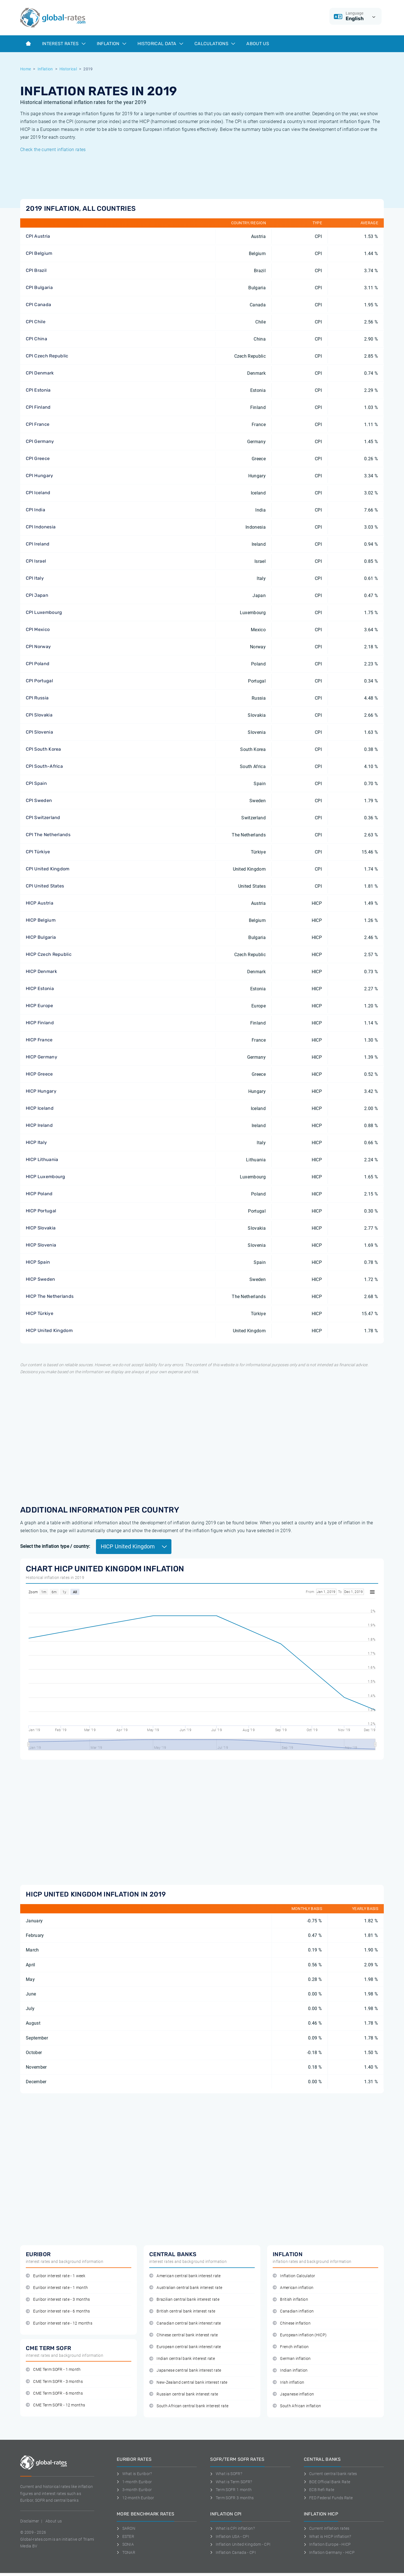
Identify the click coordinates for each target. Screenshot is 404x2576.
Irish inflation (288, 2382)
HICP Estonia (40, 988)
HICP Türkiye (39, 1313)
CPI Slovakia (39, 715)
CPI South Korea (43, 749)
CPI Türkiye (38, 851)
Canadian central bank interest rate (185, 2323)
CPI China (36, 338)
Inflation (111, 43)
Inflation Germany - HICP (329, 2552)
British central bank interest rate (182, 2311)
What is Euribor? (134, 2473)
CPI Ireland (38, 544)
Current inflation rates (327, 2528)
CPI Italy (35, 578)
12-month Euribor (135, 2498)
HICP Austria (39, 903)
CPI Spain (36, 783)
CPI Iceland (38, 492)
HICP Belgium (41, 920)
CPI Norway (38, 646)
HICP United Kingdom (49, 1330)
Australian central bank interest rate (185, 2287)
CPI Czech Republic (47, 356)
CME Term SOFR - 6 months (54, 2393)
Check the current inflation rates (53, 149)
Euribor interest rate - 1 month (57, 2287)
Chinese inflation (292, 2323)
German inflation (292, 2358)
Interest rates (64, 43)
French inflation (291, 2346)
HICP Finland (40, 1022)
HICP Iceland (40, 1108)
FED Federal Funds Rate (328, 2498)
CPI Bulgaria (39, 287)
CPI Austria (38, 236)
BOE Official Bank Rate (327, 2482)
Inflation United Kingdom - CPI (240, 2544)
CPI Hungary (39, 475)
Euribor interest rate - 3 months (58, 2299)
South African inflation (297, 2406)
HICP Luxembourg (45, 1176)
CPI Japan (37, 595)
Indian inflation (290, 2370)
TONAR (126, 2552)
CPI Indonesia (41, 526)
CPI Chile (35, 321)
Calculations (214, 43)
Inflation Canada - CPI (233, 2552)
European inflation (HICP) (300, 2335)
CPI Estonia (38, 390)
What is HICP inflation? (327, 2536)
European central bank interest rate (185, 2346)
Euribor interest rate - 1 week (55, 2276)
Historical (68, 69)
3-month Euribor (134, 2489)
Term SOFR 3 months (232, 2498)
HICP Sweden (40, 1279)
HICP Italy (36, 1142)
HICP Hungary (41, 1091)
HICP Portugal (41, 1210)
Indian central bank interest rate (182, 2358)
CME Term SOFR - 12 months (55, 2405)
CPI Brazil (36, 270)
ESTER (125, 2536)
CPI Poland (37, 663)
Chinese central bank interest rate (183, 2335)
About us (257, 43)
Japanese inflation (293, 2394)
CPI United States (45, 886)
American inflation (293, 2287)
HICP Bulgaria (41, 937)
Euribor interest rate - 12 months (59, 2323)
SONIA (125, 2544)
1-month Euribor (134, 2482)
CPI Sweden (39, 800)
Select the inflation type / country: (55, 1546)
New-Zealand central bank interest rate (188, 2382)
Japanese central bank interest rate (185, 2370)
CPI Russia (37, 697)
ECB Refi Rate (319, 2489)
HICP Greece (39, 1074)
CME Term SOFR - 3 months (54, 2381)
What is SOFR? (226, 2473)
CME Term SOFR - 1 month (53, 2369)
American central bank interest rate (185, 2276)
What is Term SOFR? (231, 2482)
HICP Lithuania (42, 1159)
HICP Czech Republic (49, 954)
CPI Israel (36, 561)
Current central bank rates (330, 2473)
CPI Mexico (38, 629)
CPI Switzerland (43, 817)
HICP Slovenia (41, 1245)
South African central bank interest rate (188, 2406)
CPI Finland (38, 407)
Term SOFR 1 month (231, 2489)
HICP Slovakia (41, 1228)
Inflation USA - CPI (229, 2536)
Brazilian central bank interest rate (184, 2299)
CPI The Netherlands (48, 834)
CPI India (35, 509)
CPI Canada (38, 304)
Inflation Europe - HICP (327, 2544)
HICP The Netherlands (50, 1296)
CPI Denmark (40, 373)
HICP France (39, 1039)
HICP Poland (39, 1193)
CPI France (37, 424)
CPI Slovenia (39, 732)
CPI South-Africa (44, 766)
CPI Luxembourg (44, 612)
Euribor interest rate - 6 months (58, 2311)
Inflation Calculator (294, 2276)
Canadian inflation (293, 2311)
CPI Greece (38, 458)
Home (25, 69)
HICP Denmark (41, 971)
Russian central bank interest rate (183, 2394)
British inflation (290, 2299)
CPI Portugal (39, 680)
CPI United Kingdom (48, 868)
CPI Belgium (39, 253)
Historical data (160, 43)
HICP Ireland (39, 1125)
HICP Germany (41, 1057)
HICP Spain (38, 1262)
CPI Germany (40, 441)
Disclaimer (29, 2521)
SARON (126, 2528)
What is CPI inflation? (232, 2528)
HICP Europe (39, 1005)
